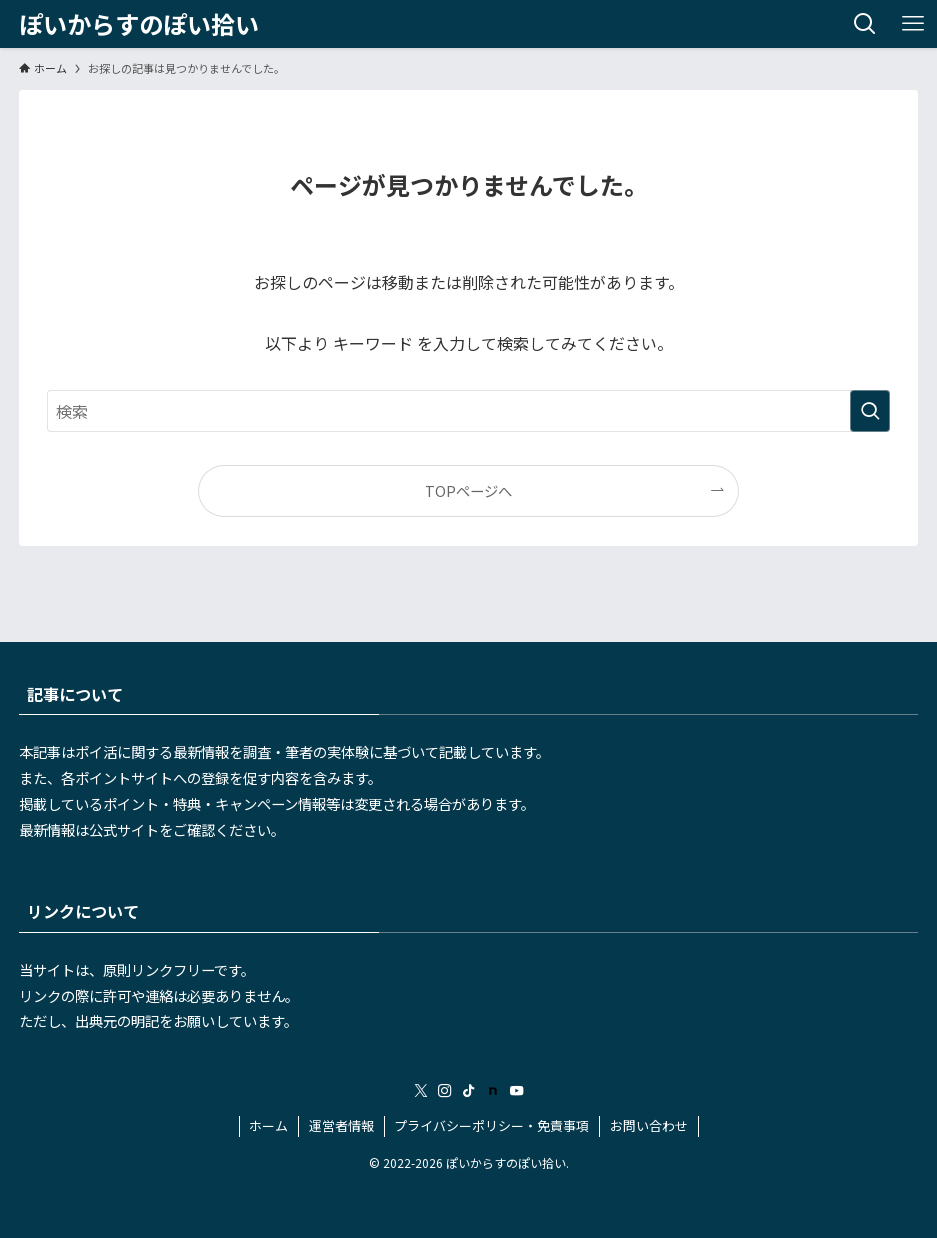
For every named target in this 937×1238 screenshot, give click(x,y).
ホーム (268, 1125)
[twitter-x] (421, 1091)
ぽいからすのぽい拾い (139, 24)
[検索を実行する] (870, 411)
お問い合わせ (649, 1125)
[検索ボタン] (865, 24)
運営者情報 (341, 1125)
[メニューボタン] (913, 24)
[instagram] (445, 1091)
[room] (493, 1091)
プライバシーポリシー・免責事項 (491, 1125)
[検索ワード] (468, 411)
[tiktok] (469, 1091)
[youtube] (517, 1091)
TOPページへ (468, 490)
